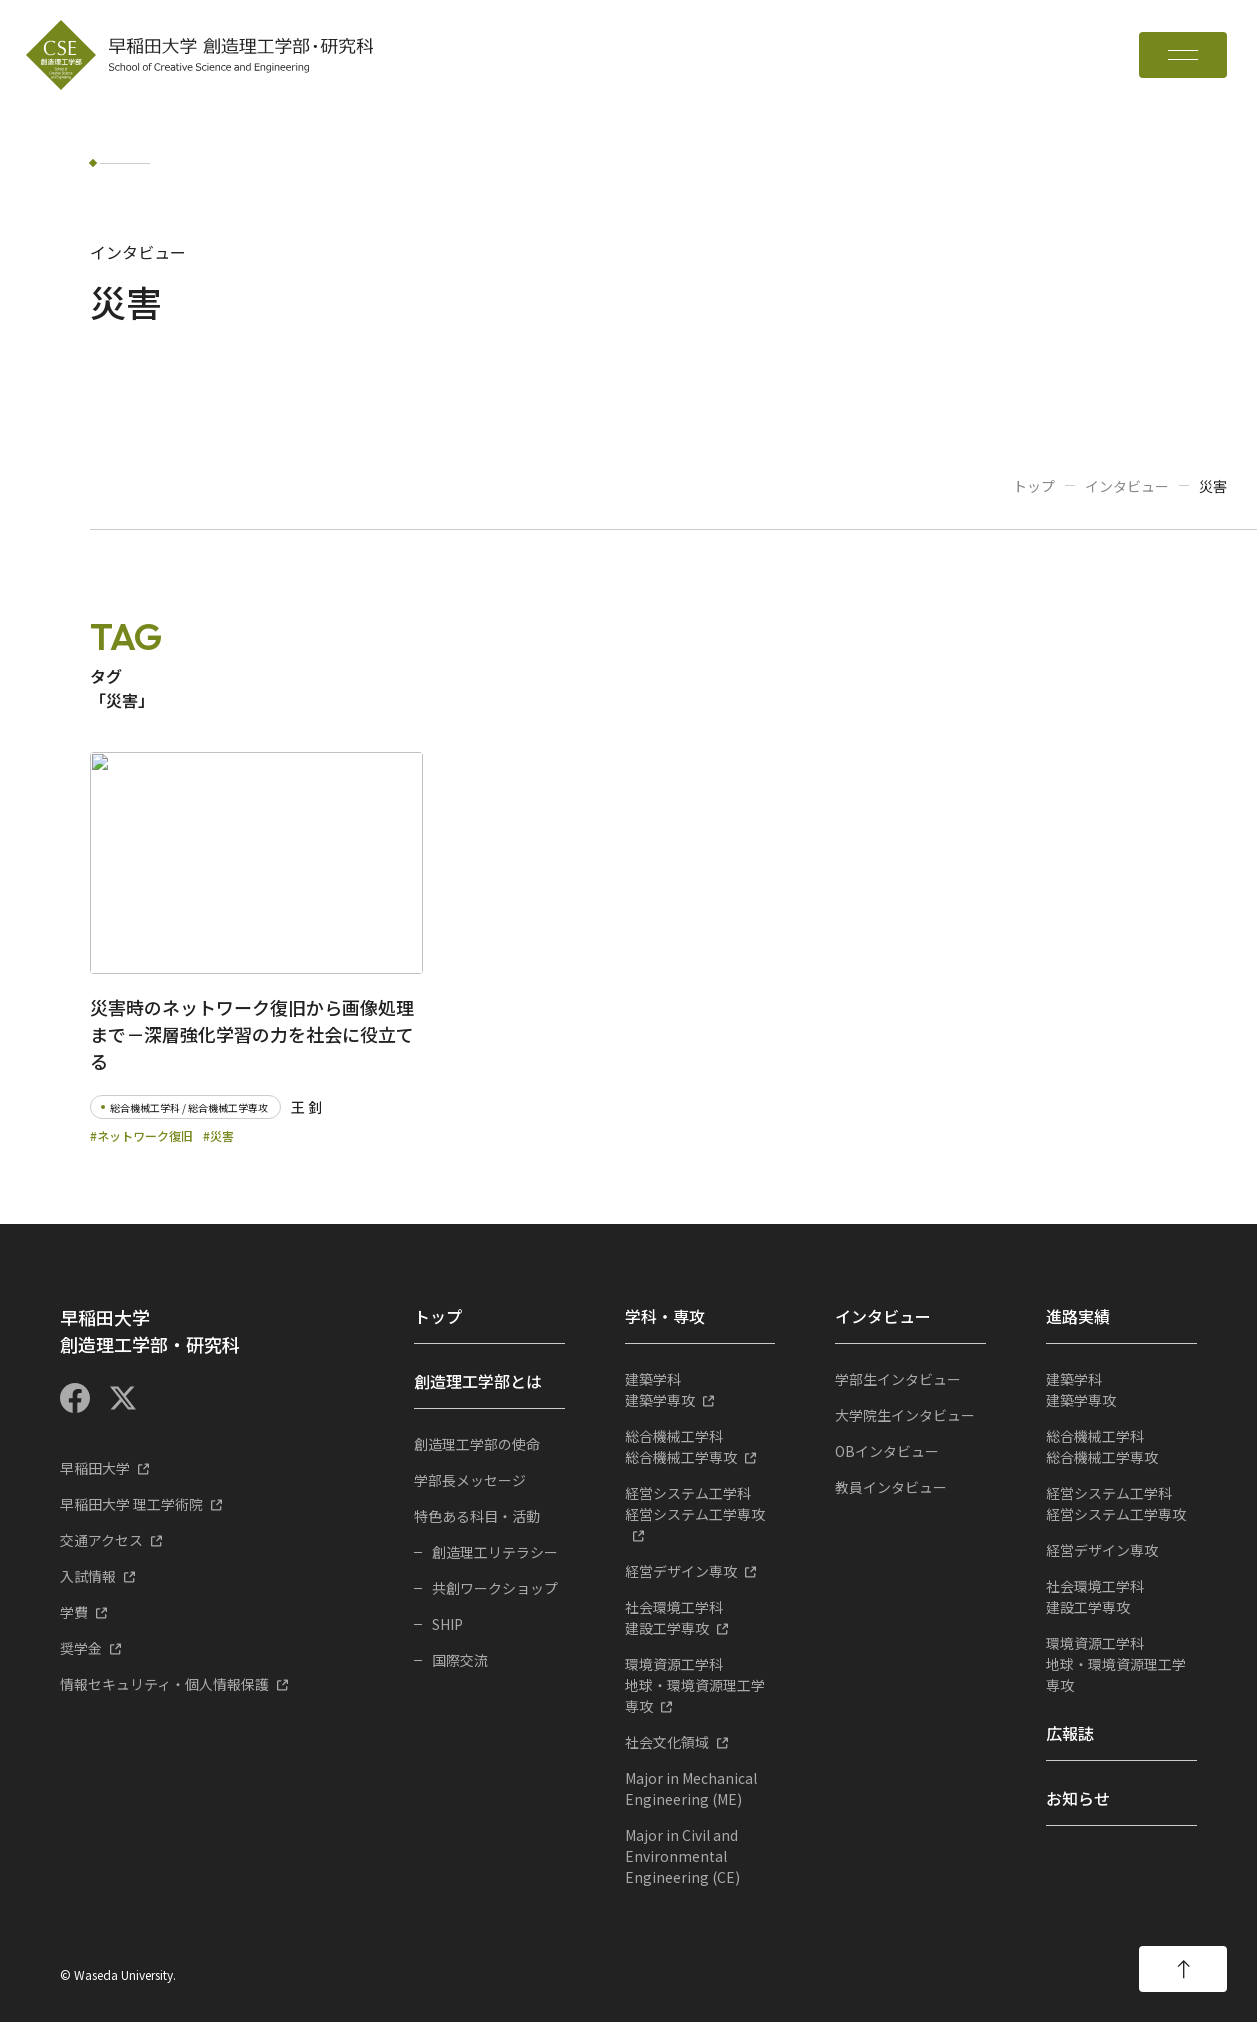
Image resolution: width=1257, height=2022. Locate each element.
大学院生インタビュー (905, 1415)
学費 (74, 1612)
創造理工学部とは (478, 1381)
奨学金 (81, 1648)
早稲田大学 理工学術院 (131, 1504)
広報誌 (1070, 1733)
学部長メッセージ (470, 1480)
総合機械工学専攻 (700, 1446)
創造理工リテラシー (495, 1552)
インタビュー (1127, 486)
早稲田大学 (95, 1468)
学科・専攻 (665, 1316)
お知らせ (1078, 1798)
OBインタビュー (887, 1451)
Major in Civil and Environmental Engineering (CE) (682, 1856)
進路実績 (1078, 1316)
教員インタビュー (891, 1487)
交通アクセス (101, 1540)
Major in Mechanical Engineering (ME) (691, 1788)
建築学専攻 (700, 1389)
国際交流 (460, 1660)
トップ (1034, 486)
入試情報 (88, 1576)
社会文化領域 (667, 1742)
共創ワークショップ (495, 1588)
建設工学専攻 (700, 1617)
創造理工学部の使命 (477, 1444)
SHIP (447, 1624)
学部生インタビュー (898, 1379)
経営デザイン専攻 (681, 1571)
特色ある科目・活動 (477, 1516)
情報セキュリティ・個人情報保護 (164, 1684)
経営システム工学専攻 (700, 1503)
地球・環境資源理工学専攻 (700, 1685)
